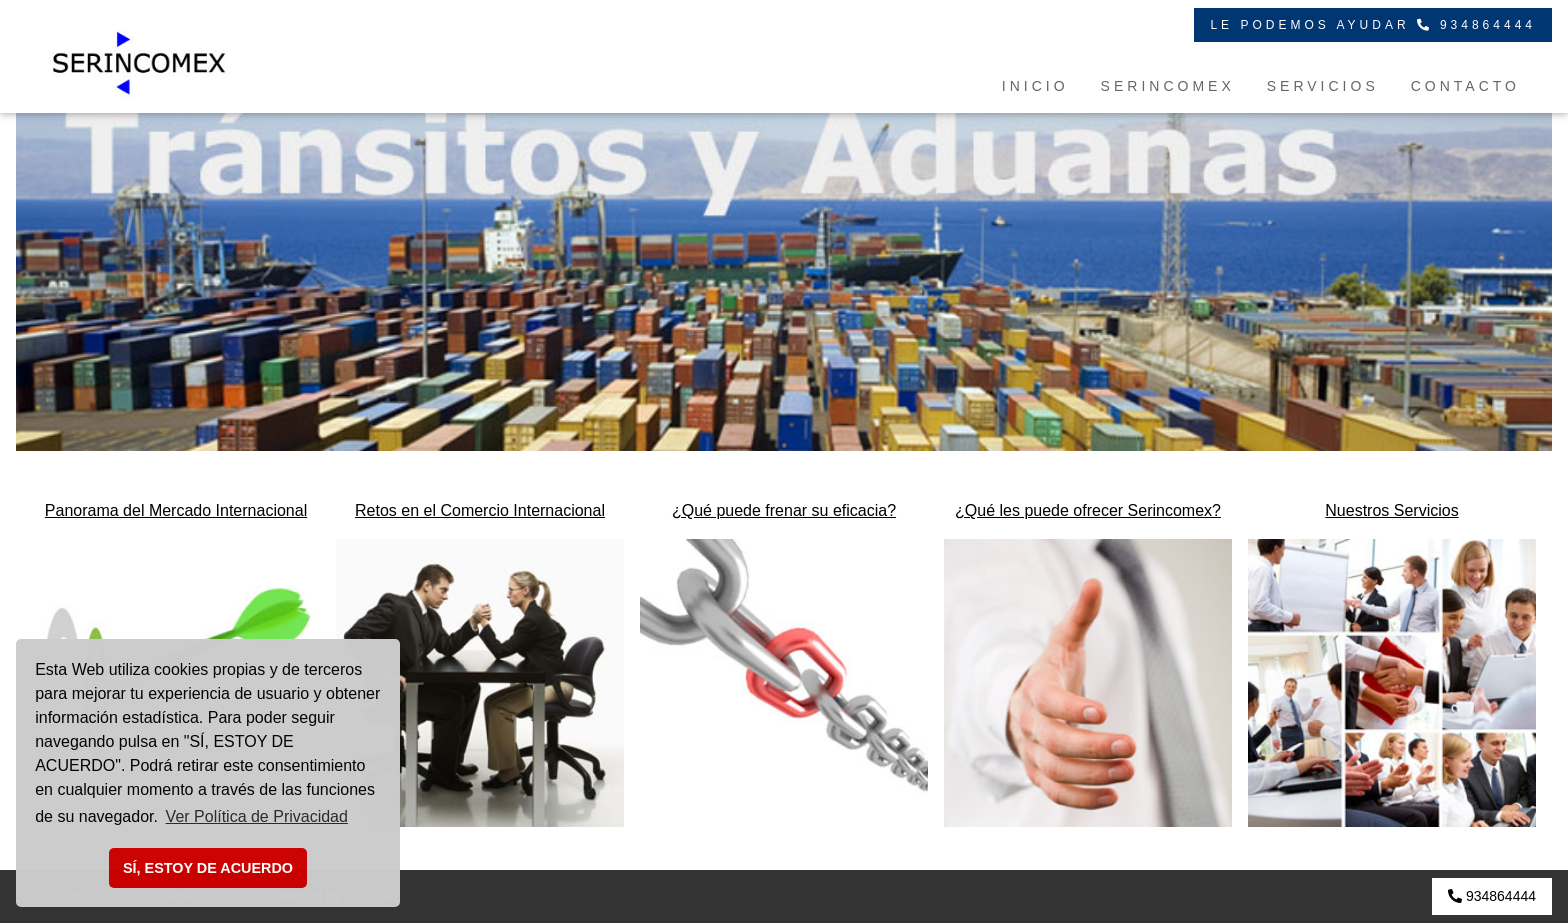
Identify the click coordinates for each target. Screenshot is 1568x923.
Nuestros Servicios (1391, 510)
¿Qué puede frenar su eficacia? (784, 510)
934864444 (1492, 896)
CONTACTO (1465, 86)
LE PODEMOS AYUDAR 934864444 (1373, 25)
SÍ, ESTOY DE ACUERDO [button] (208, 868)
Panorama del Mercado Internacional (176, 510)
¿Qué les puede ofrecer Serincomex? (1088, 510)
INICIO (1035, 86)
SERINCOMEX (1168, 86)
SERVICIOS (1323, 86)
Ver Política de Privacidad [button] (257, 816)
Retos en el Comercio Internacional (480, 510)
